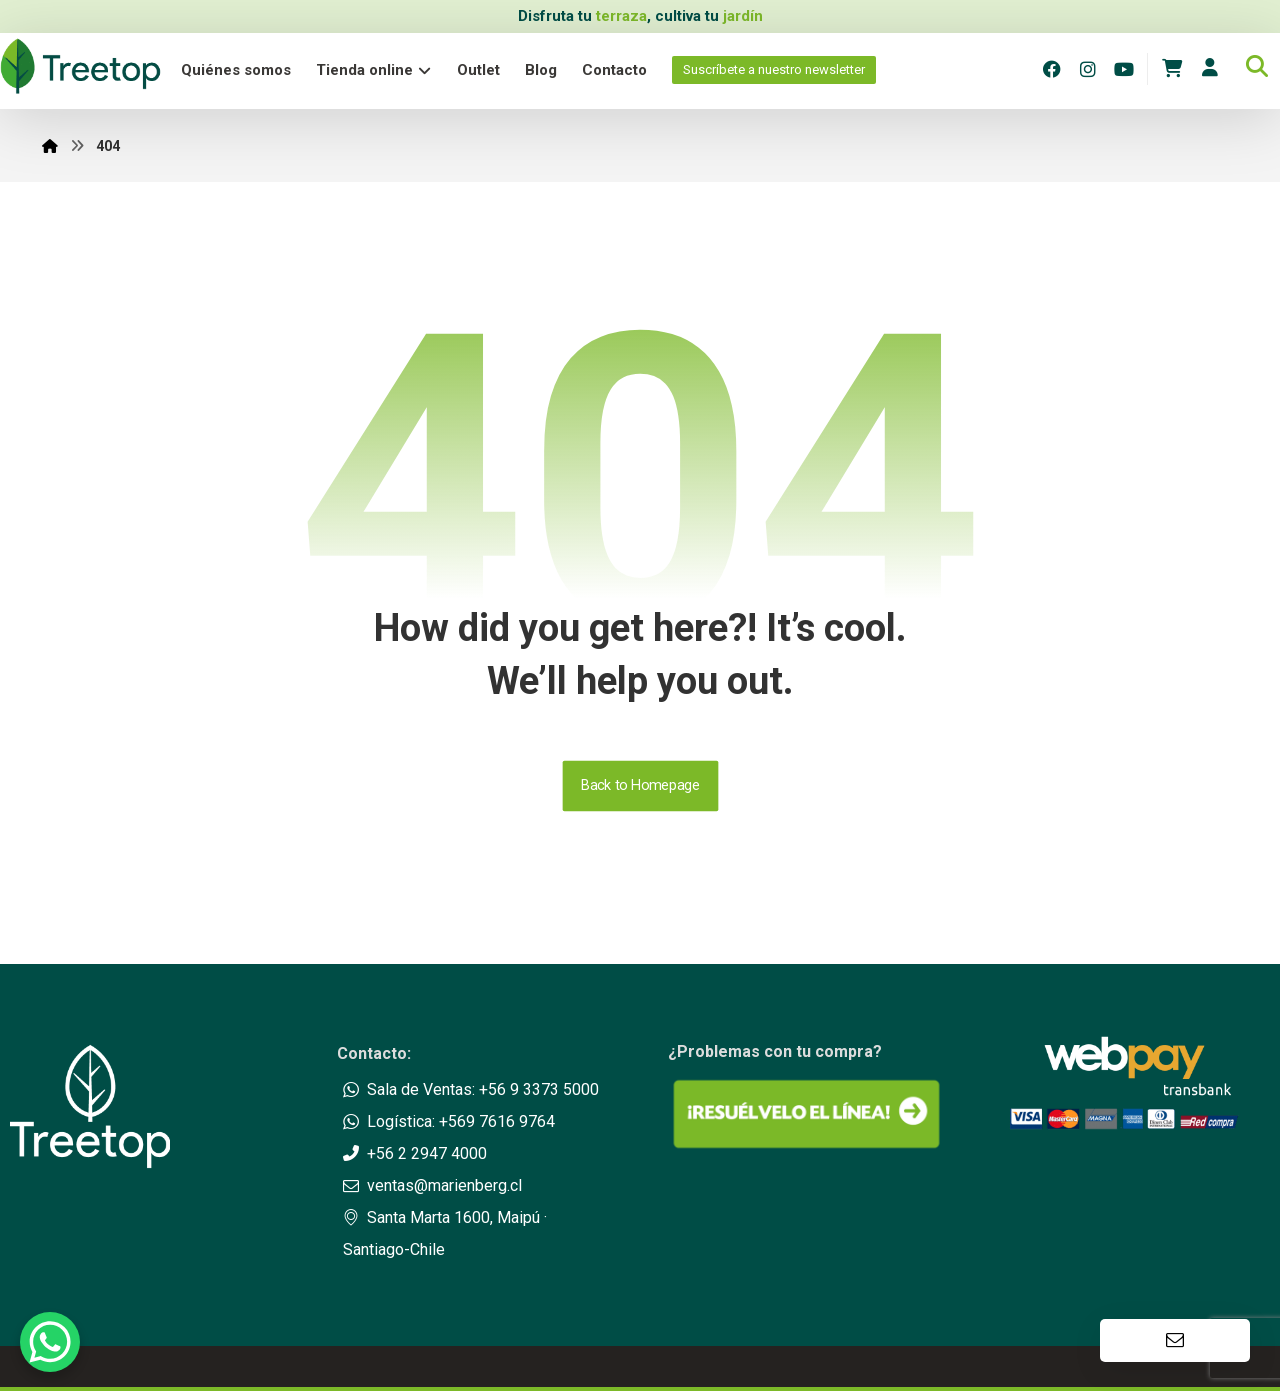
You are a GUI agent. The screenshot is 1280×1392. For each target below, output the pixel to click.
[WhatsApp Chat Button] (50, 1342)
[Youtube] (1124, 70)
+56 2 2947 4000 (415, 1154)
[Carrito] (1172, 67)
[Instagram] (1088, 70)
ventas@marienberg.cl (432, 1186)
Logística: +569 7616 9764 (449, 1122)
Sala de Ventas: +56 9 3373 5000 (471, 1090)
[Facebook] (1052, 70)
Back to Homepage (640, 786)
